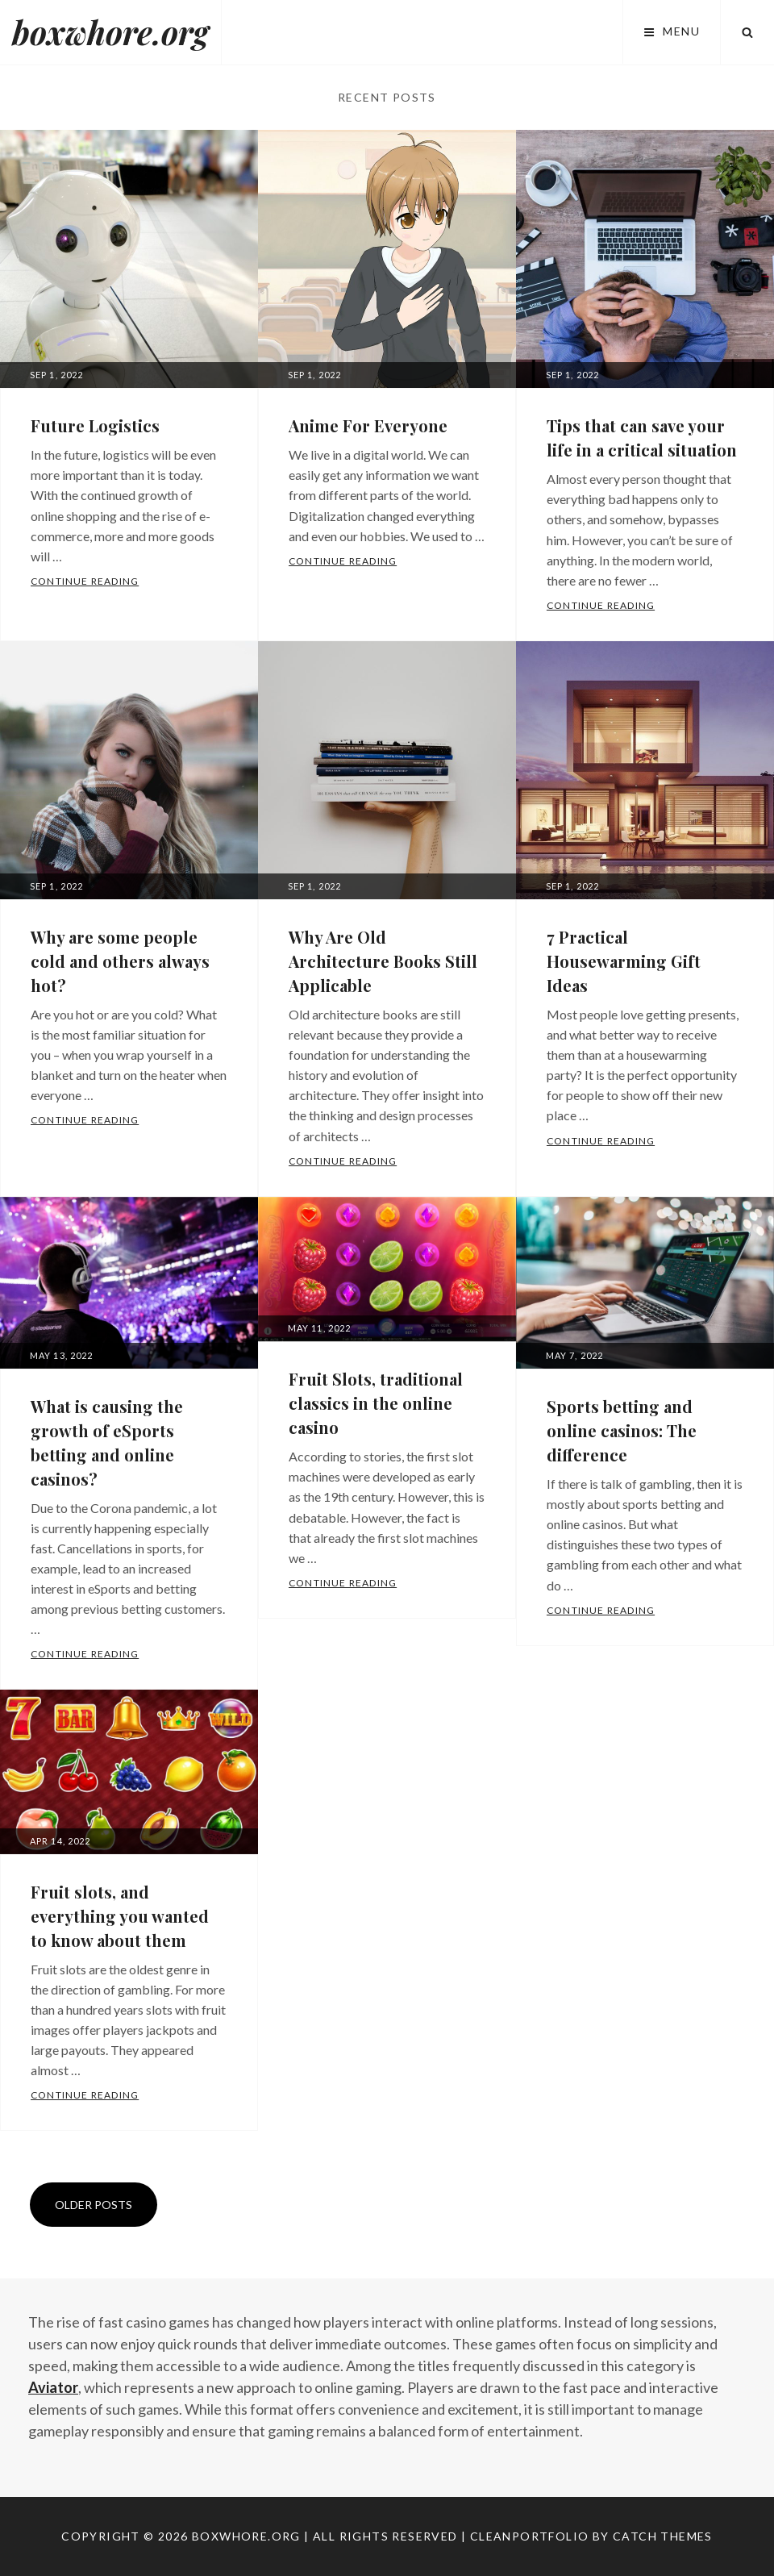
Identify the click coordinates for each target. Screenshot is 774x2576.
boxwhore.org (110, 31)
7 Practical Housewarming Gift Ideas (624, 961)
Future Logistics (95, 425)
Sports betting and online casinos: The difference (622, 1430)
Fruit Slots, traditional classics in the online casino (376, 1403)
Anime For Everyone (368, 425)
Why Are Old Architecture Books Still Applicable (383, 961)
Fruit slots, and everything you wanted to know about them (120, 1916)
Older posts (93, 2204)
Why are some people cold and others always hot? (120, 961)
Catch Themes (663, 2536)
